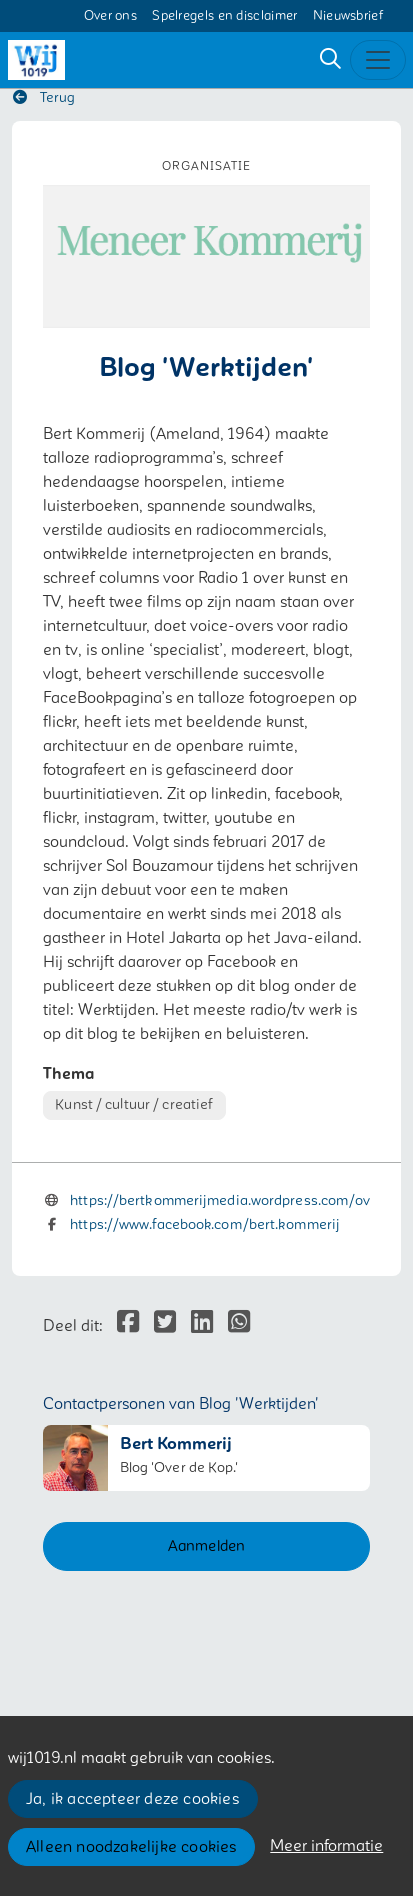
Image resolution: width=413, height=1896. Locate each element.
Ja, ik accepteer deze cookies (132, 1799)
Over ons (110, 16)
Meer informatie (326, 1846)
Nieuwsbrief (348, 16)
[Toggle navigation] (378, 60)
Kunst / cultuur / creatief (134, 1104)
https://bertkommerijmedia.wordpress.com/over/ (230, 1200)
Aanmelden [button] (207, 1546)
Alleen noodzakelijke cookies (131, 1847)
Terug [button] (44, 97)
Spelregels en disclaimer (224, 16)
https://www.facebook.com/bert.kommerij (205, 1224)
